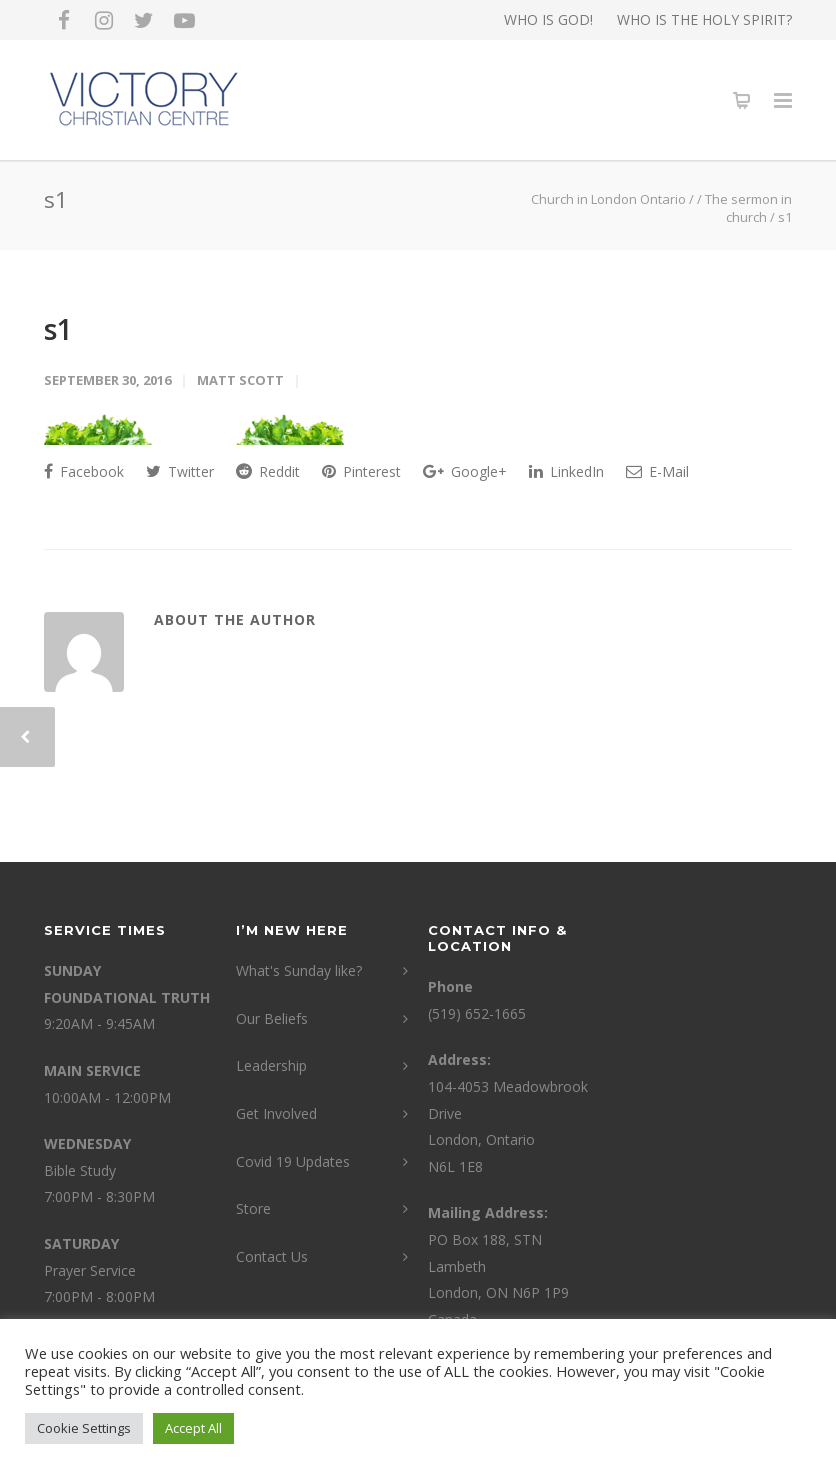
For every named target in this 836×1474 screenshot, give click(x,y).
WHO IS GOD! (548, 20)
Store (253, 1208)
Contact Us (272, 1256)
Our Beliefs (272, 1018)
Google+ (465, 471)
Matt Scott (240, 380)
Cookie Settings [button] (84, 1428)
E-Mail (657, 471)
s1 (58, 329)
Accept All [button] (193, 1428)
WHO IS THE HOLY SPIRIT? (704, 20)
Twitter (180, 471)
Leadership (271, 1065)
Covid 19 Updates (293, 1161)
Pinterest (361, 471)
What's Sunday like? (299, 970)
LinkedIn (566, 471)
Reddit (268, 471)
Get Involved (276, 1113)
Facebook (84, 471)
